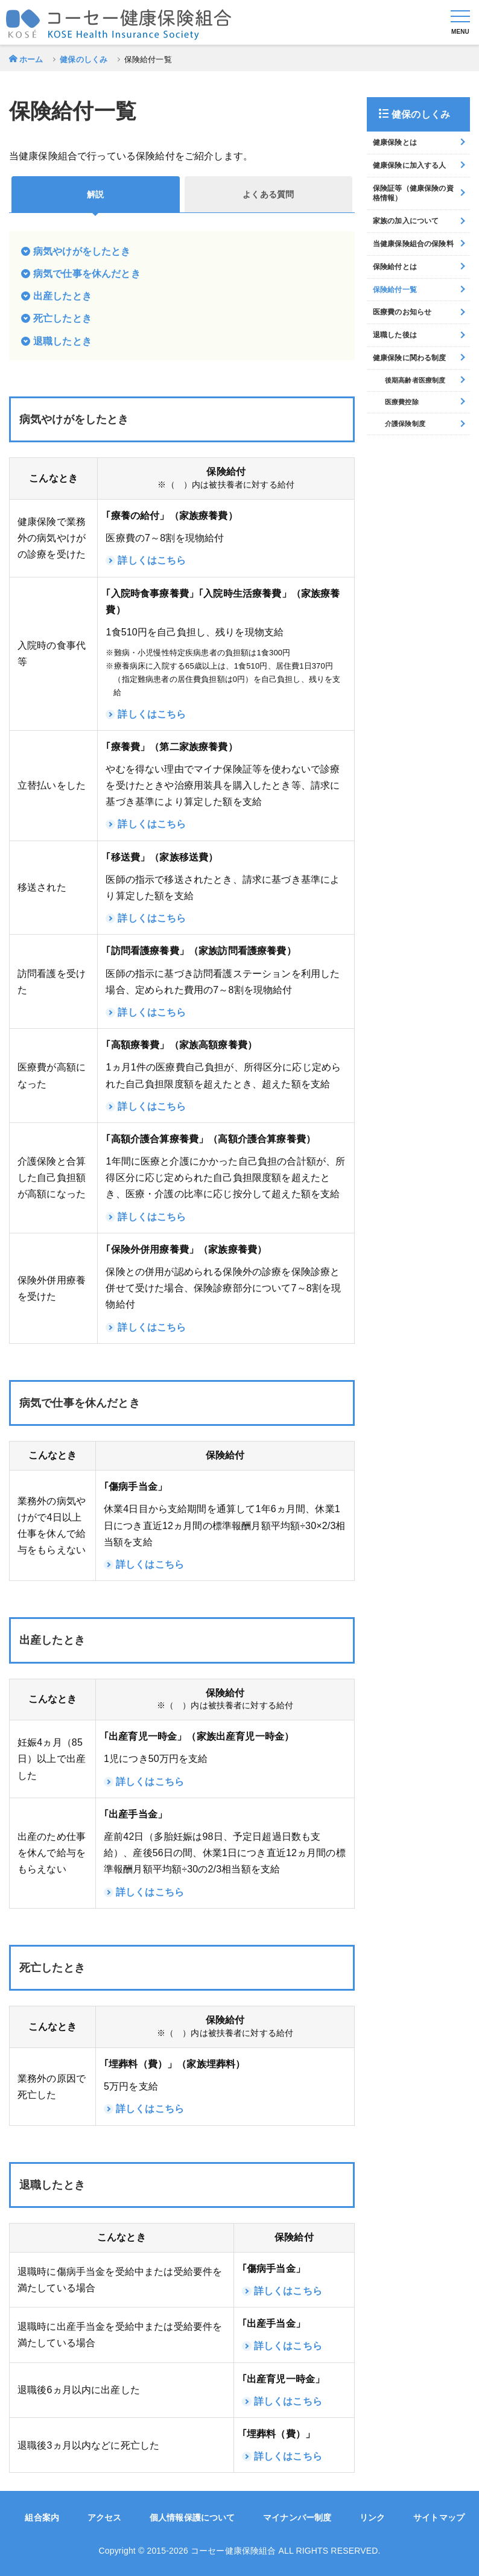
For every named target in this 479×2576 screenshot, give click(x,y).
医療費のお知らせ (402, 312)
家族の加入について (406, 221)
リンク (372, 2517)
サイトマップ (439, 2517)
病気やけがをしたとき (82, 251)
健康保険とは (395, 142)
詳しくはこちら (152, 560)
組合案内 (42, 2517)
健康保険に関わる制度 (409, 358)
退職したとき (62, 341)
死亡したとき (62, 318)
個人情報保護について (192, 2517)
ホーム (31, 59)
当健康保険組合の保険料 (413, 244)
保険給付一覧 (395, 289)
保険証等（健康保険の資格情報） (413, 193)
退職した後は (395, 335)
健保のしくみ (83, 59)
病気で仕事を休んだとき (87, 274)
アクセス (104, 2517)
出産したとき (62, 296)
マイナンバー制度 (297, 2517)
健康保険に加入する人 (409, 165)
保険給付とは (395, 266)
